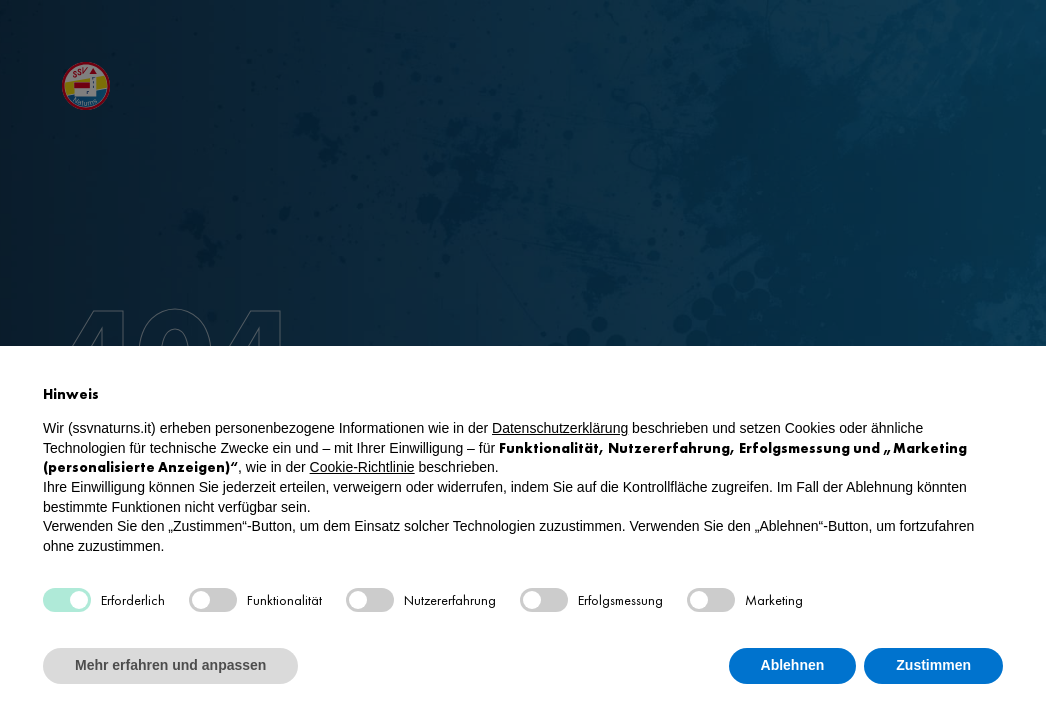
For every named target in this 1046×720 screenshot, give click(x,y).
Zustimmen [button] (933, 665)
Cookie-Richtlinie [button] (362, 467)
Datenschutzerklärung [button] (560, 428)
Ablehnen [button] (793, 665)
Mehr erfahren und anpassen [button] (170, 665)
